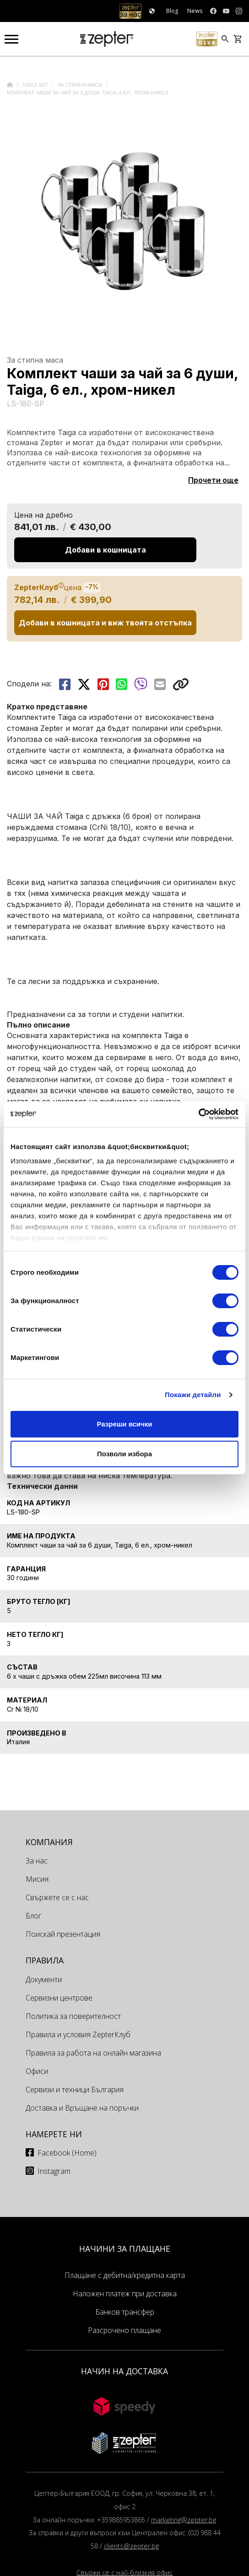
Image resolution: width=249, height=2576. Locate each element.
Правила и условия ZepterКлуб (78, 2034)
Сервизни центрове (59, 1998)
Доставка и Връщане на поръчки (82, 2108)
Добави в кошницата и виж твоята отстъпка (105, 622)
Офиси (37, 2071)
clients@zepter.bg (131, 2546)
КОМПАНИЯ (49, 1841)
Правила (45, 1960)
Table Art (35, 85)
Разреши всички (124, 1424)
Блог (33, 1916)
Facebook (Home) (67, 2153)
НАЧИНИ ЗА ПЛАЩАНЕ (124, 2248)
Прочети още (213, 480)
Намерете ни (54, 2133)
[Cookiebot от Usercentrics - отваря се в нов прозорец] (198, 1114)
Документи (44, 1979)
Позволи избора (124, 1454)
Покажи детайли (193, 1395)
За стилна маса (80, 85)
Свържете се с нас (57, 1897)
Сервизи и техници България (75, 2089)
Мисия (37, 1879)
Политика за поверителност (73, 2016)
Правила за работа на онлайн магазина (93, 2053)
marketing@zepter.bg (183, 2519)
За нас (37, 1861)
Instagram (54, 2171)
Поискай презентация (63, 1934)
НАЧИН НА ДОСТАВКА (124, 2371)
